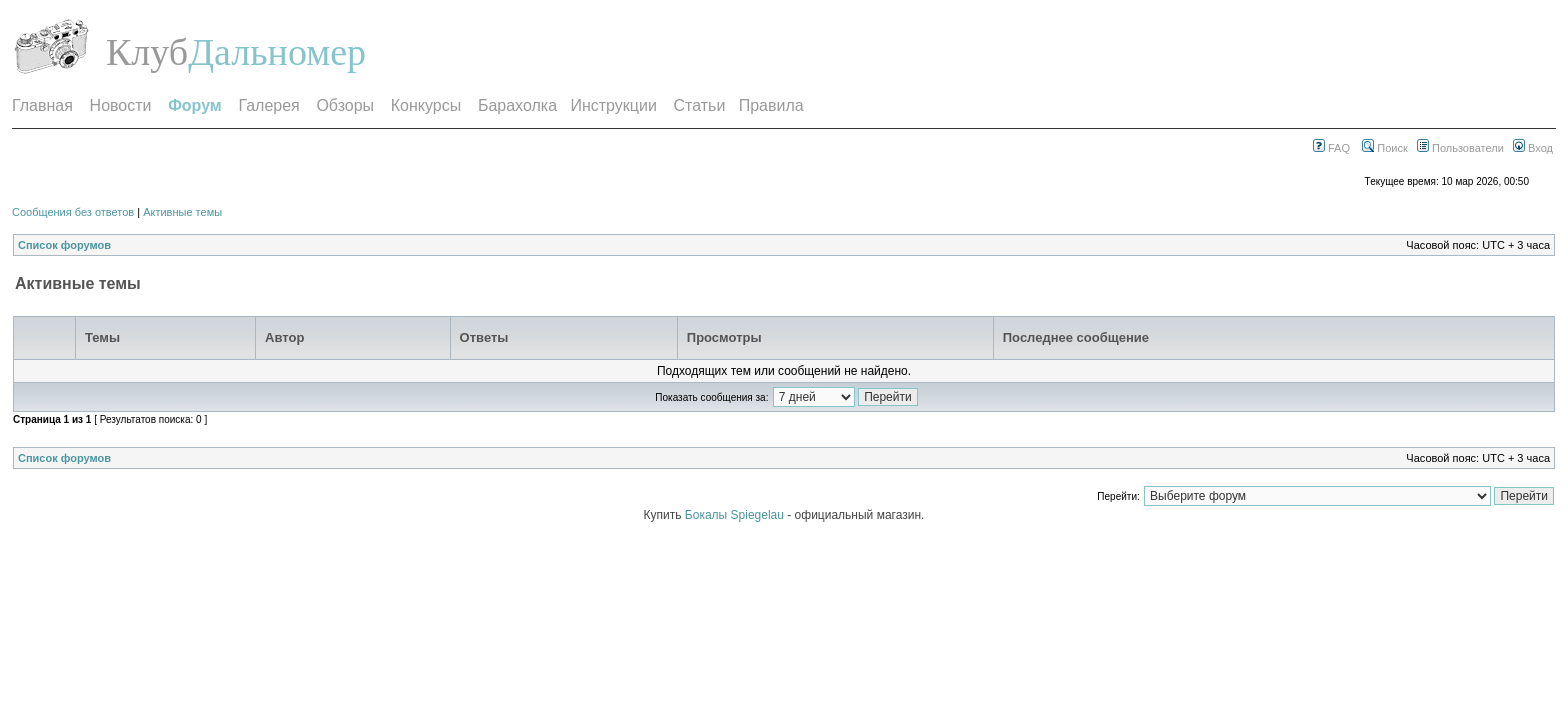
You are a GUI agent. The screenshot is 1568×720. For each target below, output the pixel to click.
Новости (121, 105)
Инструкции (613, 105)
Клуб (147, 52)
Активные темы (182, 212)
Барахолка (517, 105)
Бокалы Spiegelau (736, 515)
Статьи (700, 105)
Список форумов (64, 245)
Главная (42, 105)
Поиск (1385, 148)
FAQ (1331, 148)
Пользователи (1460, 148)
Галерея (268, 105)
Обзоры (345, 105)
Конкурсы (426, 105)
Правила (771, 105)
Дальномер (277, 52)
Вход (1533, 148)
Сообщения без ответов (73, 212)
